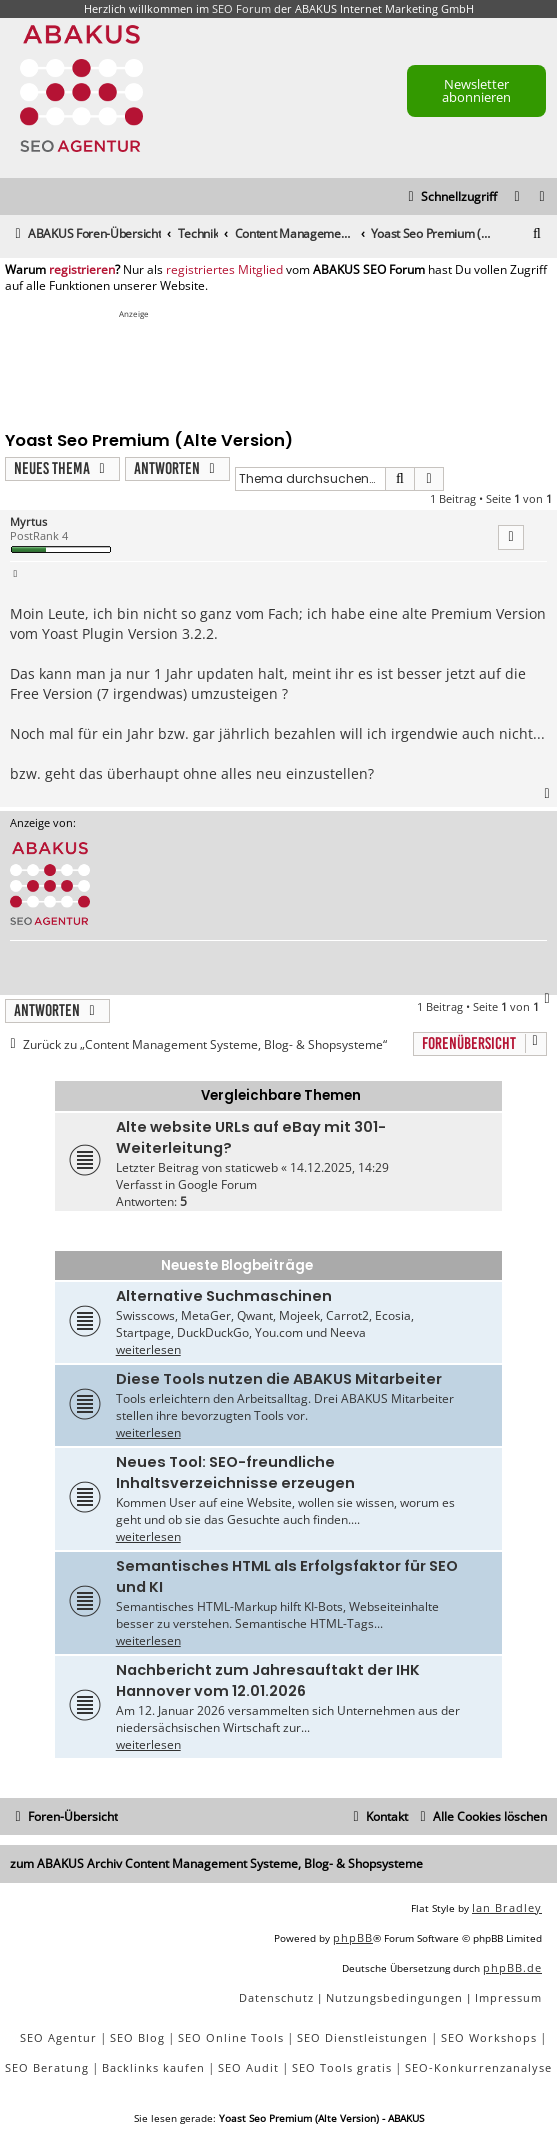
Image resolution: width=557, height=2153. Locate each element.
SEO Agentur (58, 2037)
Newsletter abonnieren (476, 90)
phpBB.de (512, 1967)
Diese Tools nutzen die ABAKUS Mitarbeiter (279, 1379)
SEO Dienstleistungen (362, 2037)
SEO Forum (241, 8)
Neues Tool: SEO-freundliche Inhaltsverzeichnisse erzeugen (235, 1472)
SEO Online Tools (231, 2037)
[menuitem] (543, 197)
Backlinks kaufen (153, 2067)
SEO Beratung (47, 2067)
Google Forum (217, 1184)
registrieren (82, 270)
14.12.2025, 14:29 (339, 1167)
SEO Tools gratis (342, 2067)
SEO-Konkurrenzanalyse (478, 2067)
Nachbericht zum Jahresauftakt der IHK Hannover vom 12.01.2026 (268, 1680)
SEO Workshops (489, 2037)
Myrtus (28, 521)
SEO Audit (248, 2067)
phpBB (353, 1937)
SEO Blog (137, 2037)
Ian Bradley (507, 1907)
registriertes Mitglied (224, 270)
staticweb (251, 1167)
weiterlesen (148, 1349)
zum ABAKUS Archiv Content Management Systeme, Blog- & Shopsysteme (216, 1863)
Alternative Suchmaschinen (224, 1296)
